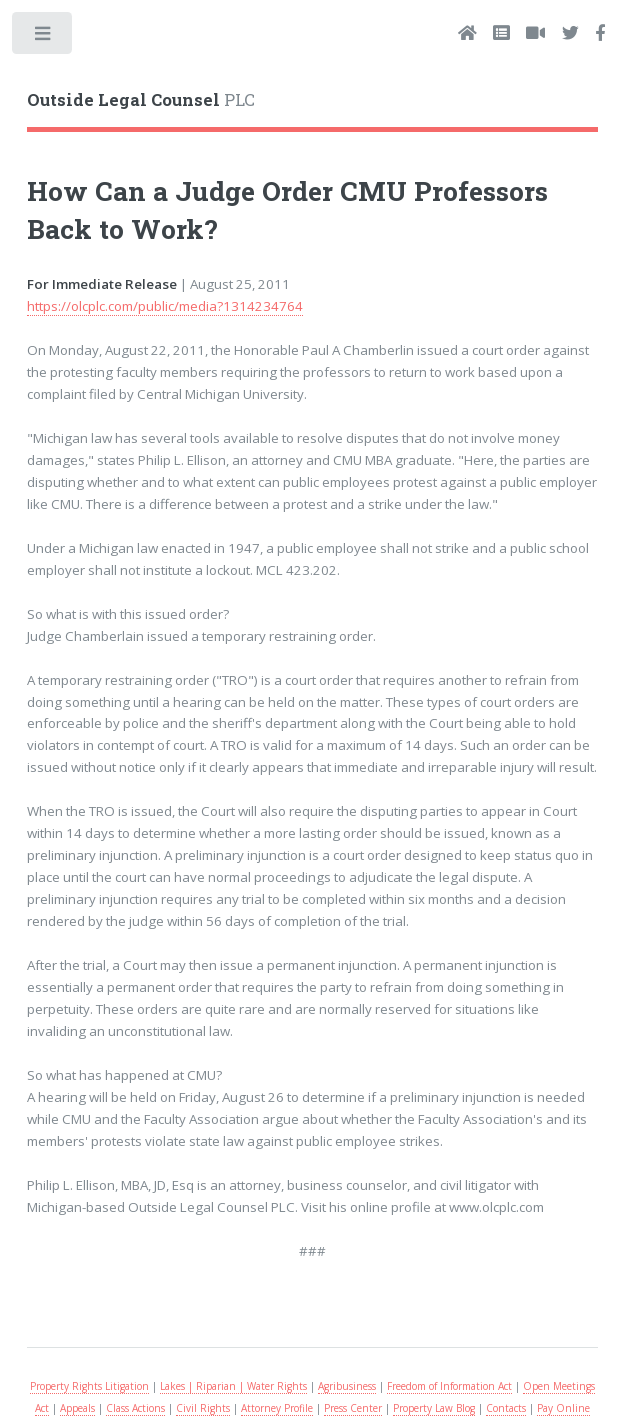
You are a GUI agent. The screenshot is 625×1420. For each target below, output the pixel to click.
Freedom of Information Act (449, 1386)
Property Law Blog (434, 1408)
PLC (141, 100)
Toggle (43, 37)
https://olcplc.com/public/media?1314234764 (165, 306)
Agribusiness (347, 1386)
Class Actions (135, 1408)
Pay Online (563, 1408)
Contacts (506, 1408)
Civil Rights (203, 1408)
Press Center (353, 1408)
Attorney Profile (277, 1408)
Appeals (77, 1408)
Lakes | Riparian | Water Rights (233, 1386)
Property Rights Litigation (89, 1386)
